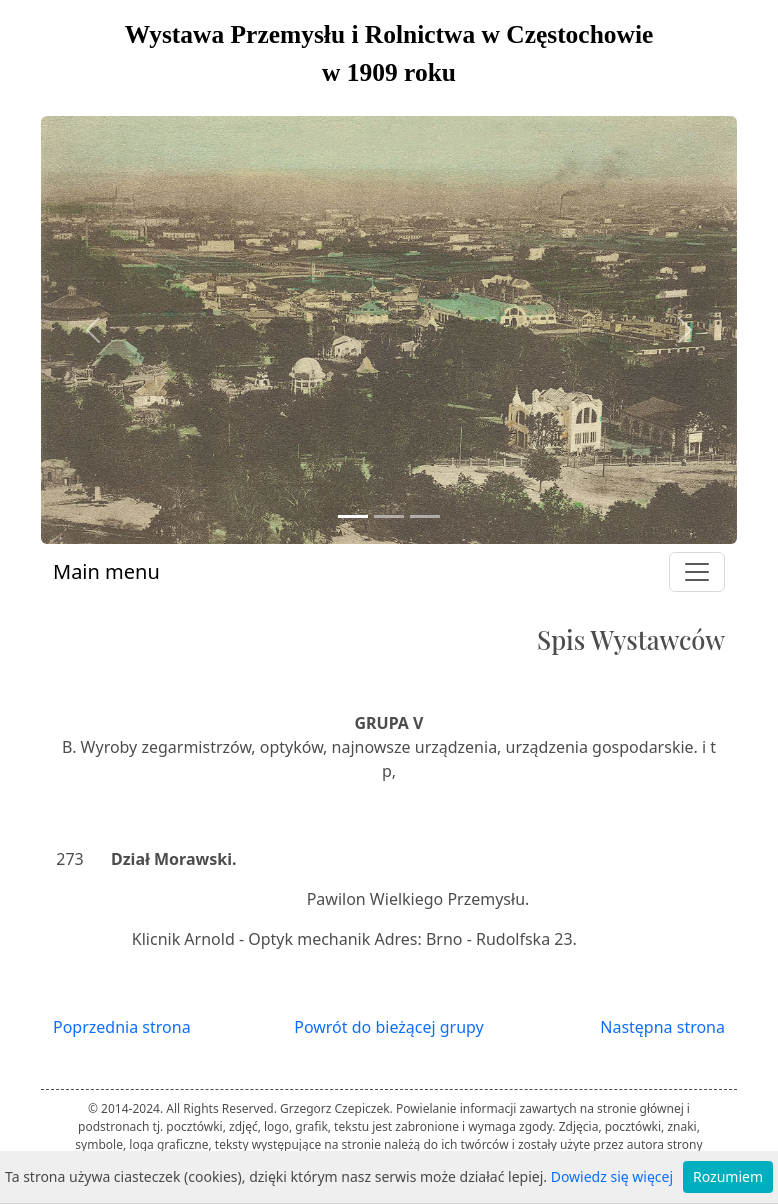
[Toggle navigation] (697, 572)
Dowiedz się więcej (612, 1176)
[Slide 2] (389, 516)
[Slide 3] (425, 516)
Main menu (106, 571)
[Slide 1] (353, 516)
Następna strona (662, 1027)
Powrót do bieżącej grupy (389, 1027)
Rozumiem (728, 1176)
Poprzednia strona (122, 1027)
